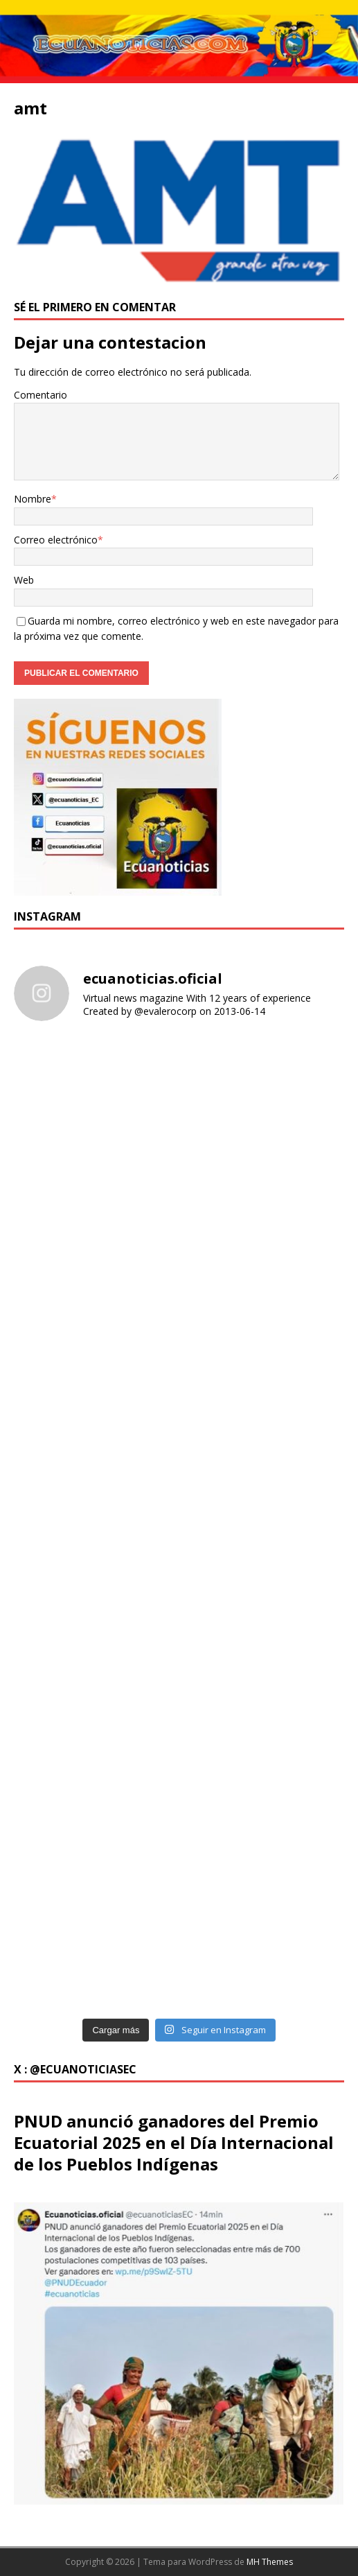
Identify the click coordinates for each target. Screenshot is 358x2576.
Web (24, 579)
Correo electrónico (56, 539)
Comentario (40, 394)
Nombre (32, 498)
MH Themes (270, 2562)
